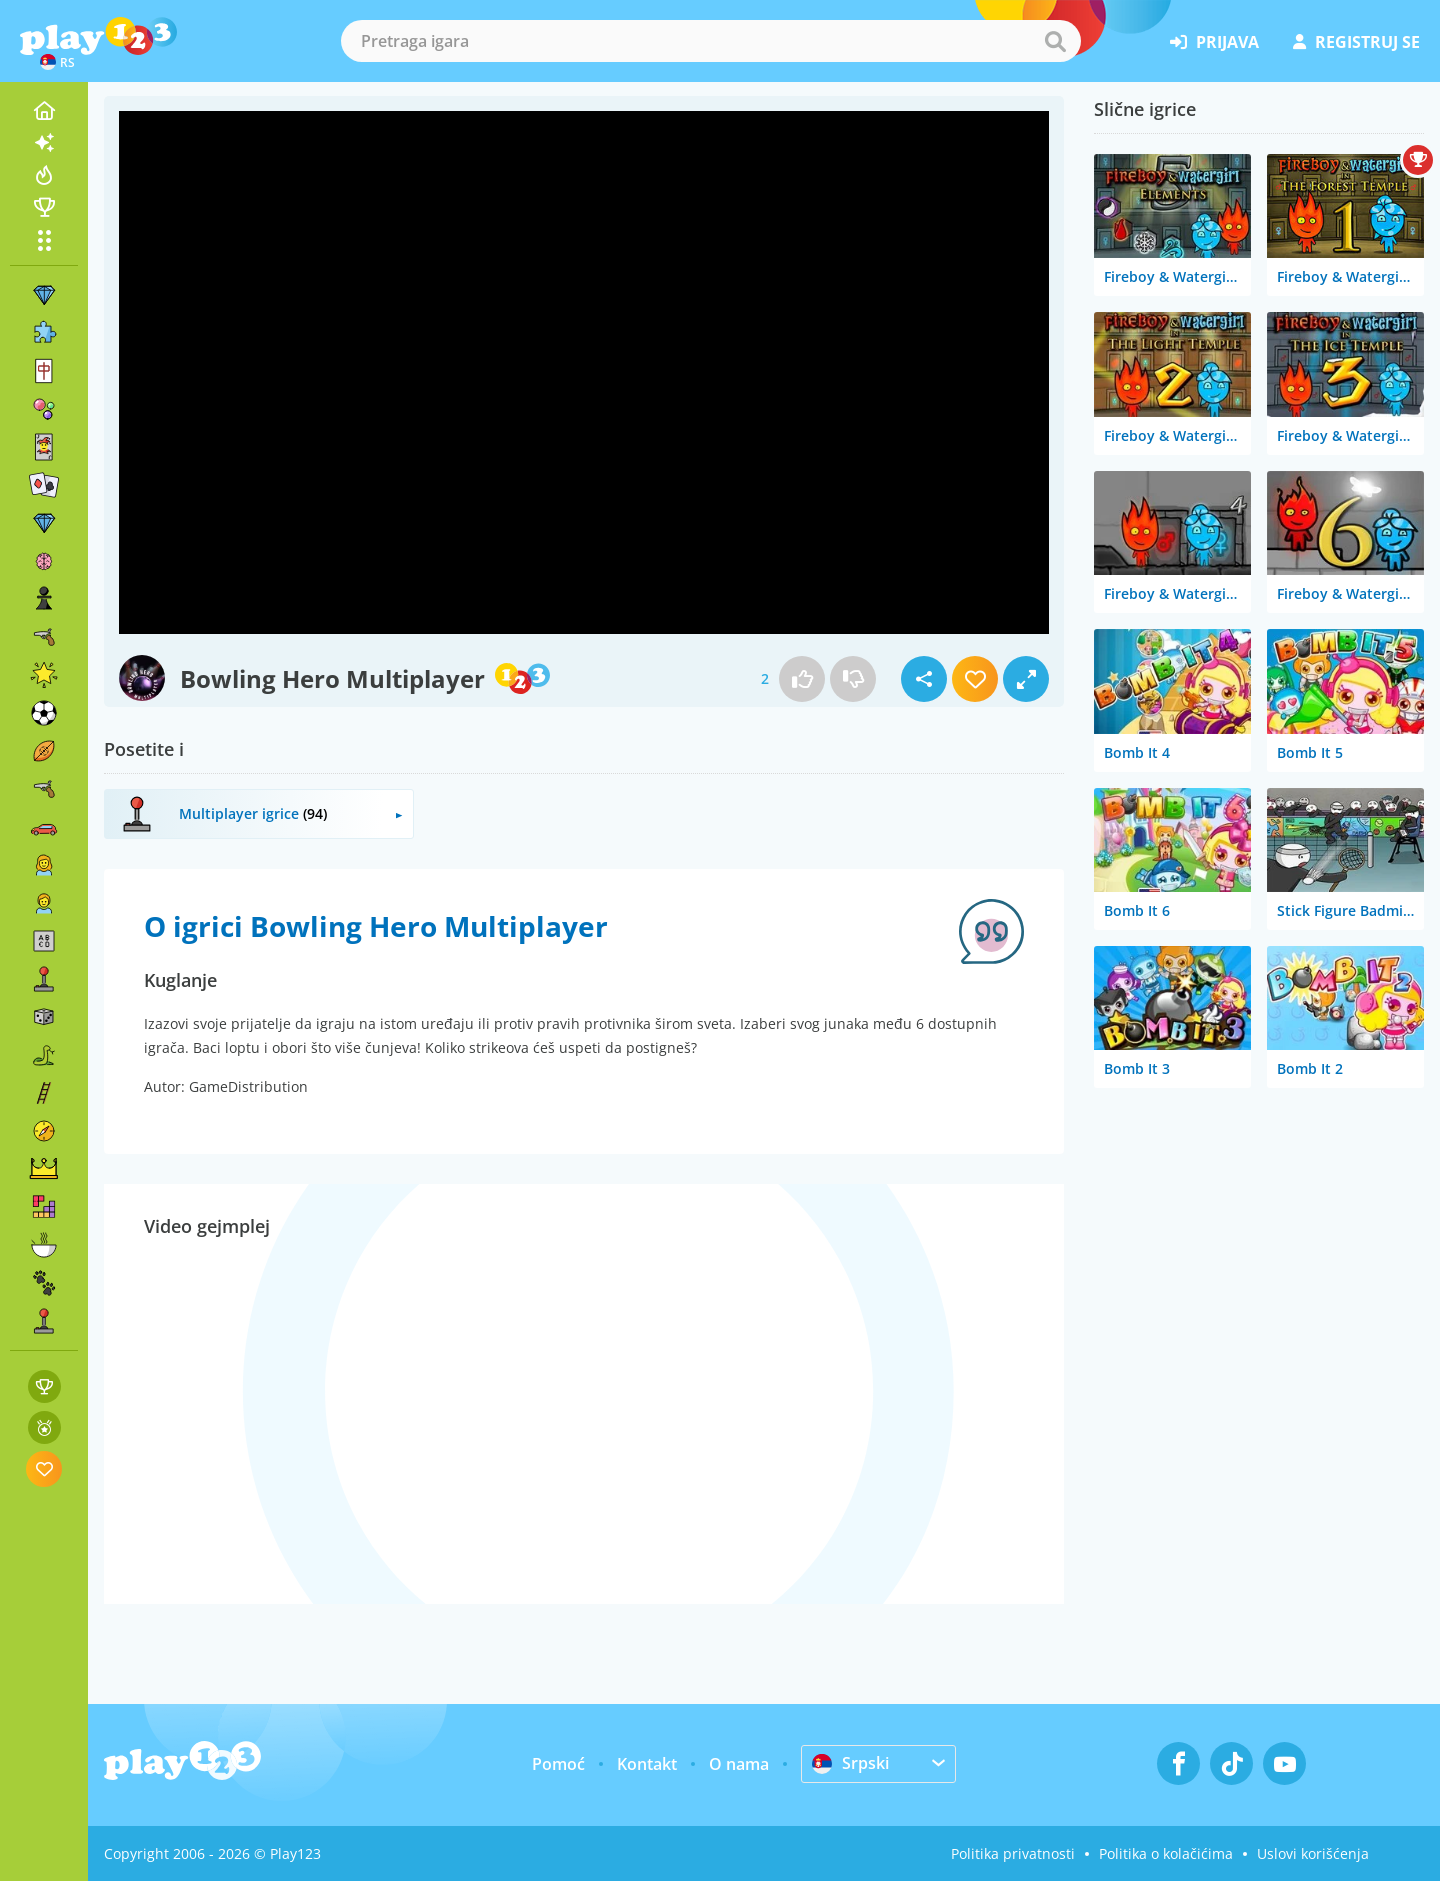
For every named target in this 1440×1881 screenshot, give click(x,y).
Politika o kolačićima (1166, 1853)
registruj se (1356, 42)
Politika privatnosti (1013, 1853)
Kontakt (647, 1764)
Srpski (850, 1763)
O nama (739, 1764)
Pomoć (558, 1764)
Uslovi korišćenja (1313, 1853)
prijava (1214, 42)
